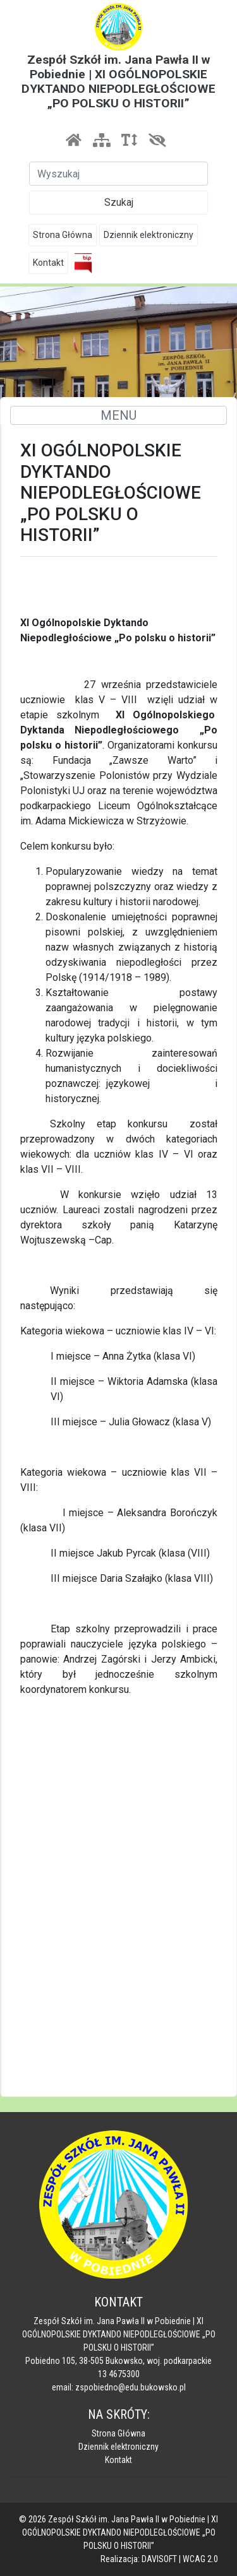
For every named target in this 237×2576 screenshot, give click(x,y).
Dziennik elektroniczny (148, 235)
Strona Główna (62, 235)
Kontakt (48, 263)
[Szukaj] (118, 174)
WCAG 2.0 (200, 2559)
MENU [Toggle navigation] (118, 415)
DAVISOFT (159, 2559)
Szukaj (118, 202)
